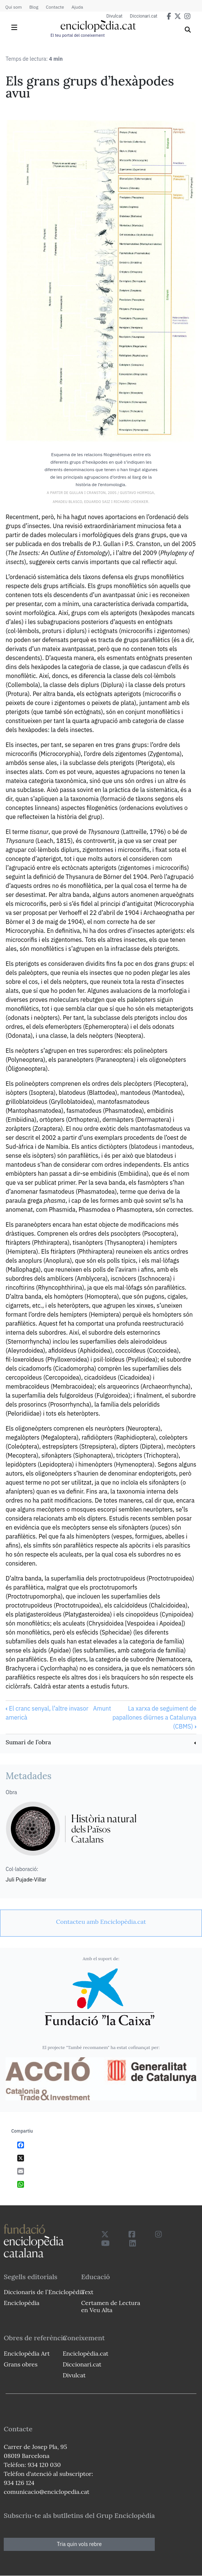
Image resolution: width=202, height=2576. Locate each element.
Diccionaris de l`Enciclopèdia (44, 2292)
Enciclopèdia (21, 2303)
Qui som (13, 7)
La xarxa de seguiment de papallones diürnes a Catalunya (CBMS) (154, 1717)
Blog (33, 7)
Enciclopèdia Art (27, 2353)
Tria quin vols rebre (79, 2544)
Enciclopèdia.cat (85, 2353)
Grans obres (20, 2364)
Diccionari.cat (143, 16)
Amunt (102, 1708)
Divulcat (114, 16)
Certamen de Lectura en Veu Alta (110, 2306)
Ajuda (77, 7)
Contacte (55, 7)
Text (87, 2292)
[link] (101, 1743)
